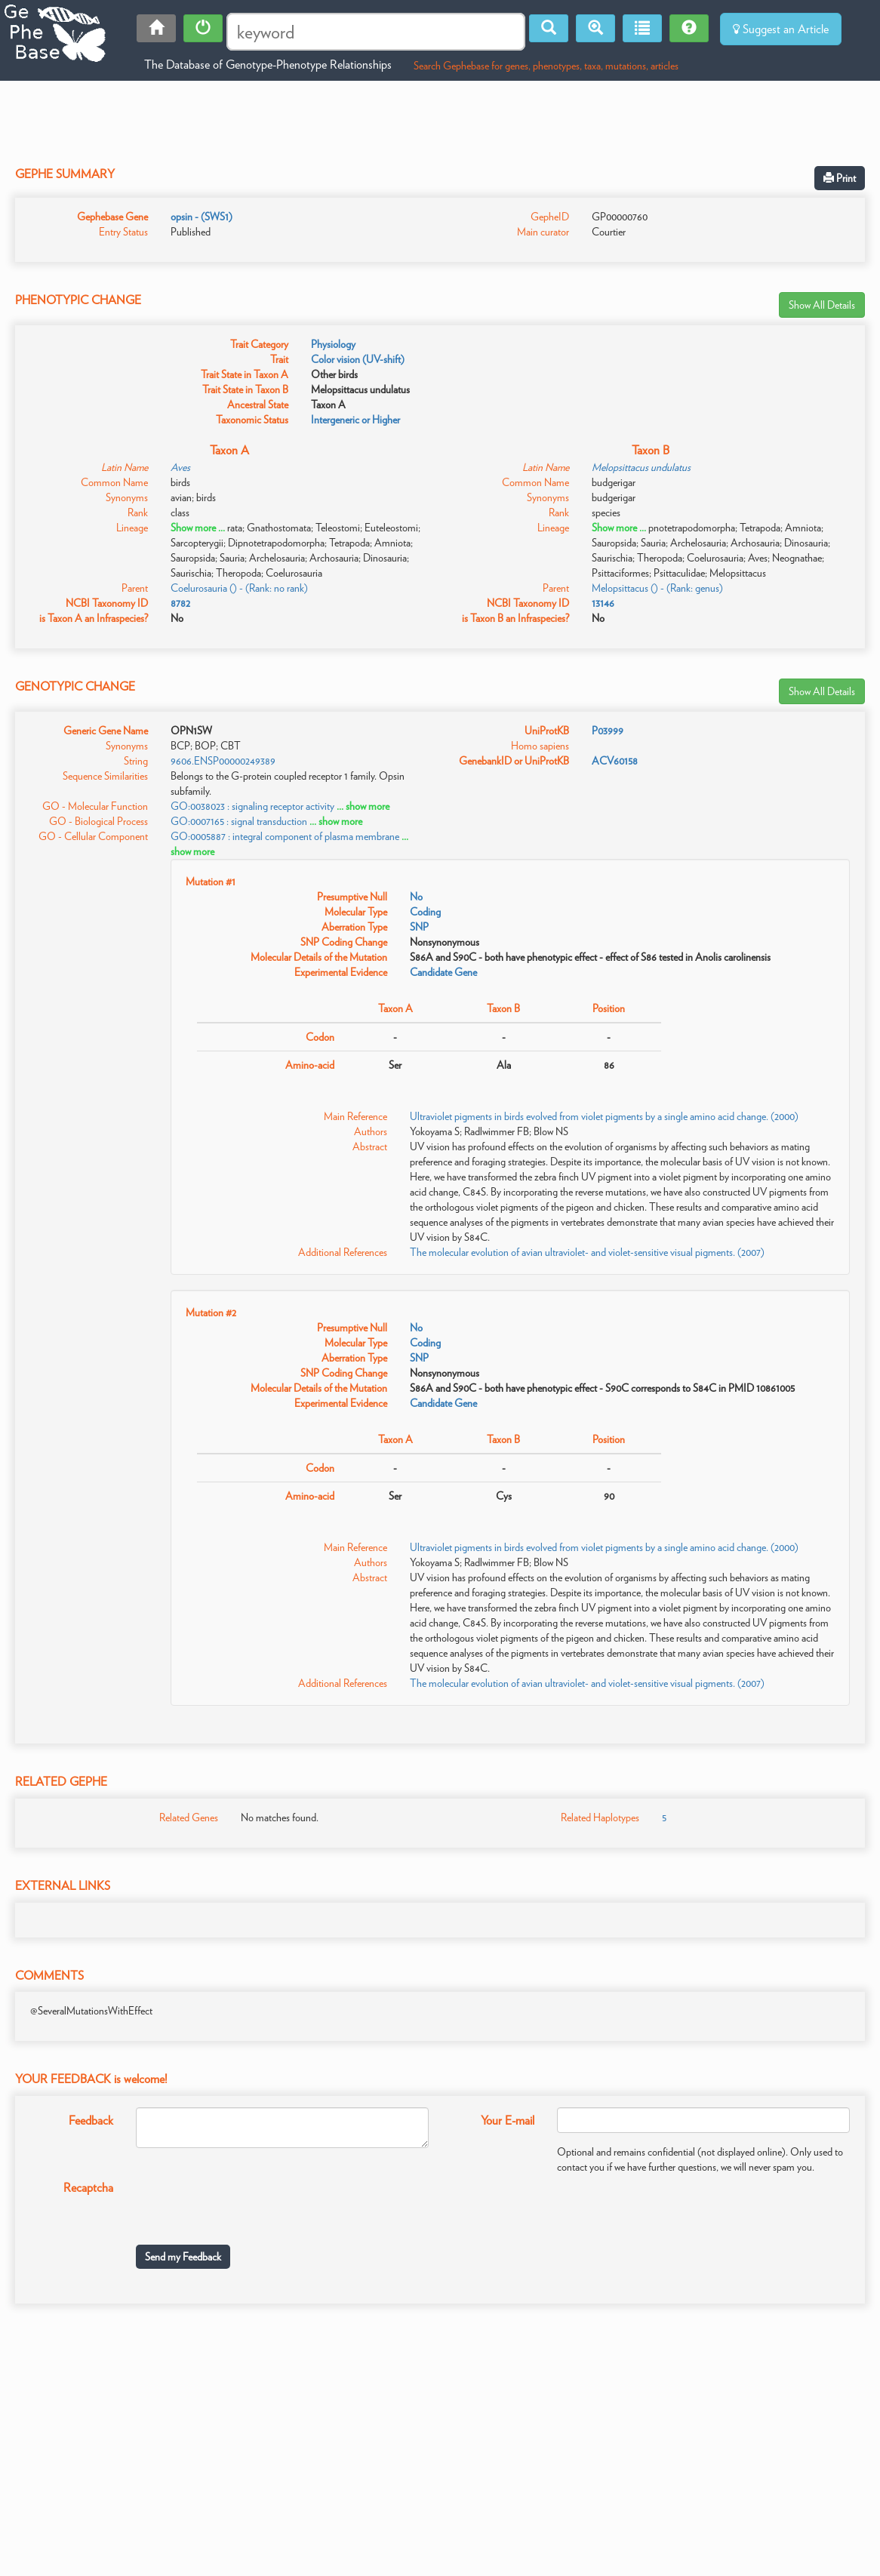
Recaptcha (88, 2188)
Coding (425, 912)
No (416, 897)
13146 (603, 603)
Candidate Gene (443, 972)
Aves (180, 467)
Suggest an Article (781, 29)
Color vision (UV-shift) (358, 359)
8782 (180, 603)
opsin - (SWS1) (201, 217)
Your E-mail (507, 2120)
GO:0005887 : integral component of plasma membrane (285, 836)
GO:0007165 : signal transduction (239, 821)
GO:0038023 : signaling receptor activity (252, 806)
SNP (419, 927)
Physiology (333, 344)
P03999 (607, 731)
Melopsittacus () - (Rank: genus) (657, 588)
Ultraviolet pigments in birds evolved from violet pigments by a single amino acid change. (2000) (604, 1116)
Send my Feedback (183, 2257)
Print (839, 178)
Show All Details (822, 305)
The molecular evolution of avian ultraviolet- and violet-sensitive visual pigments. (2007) (587, 1252)
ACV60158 (615, 761)
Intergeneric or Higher (355, 420)
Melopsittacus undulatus (641, 467)
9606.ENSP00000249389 (223, 761)
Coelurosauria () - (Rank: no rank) (239, 588)
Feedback (91, 2120)
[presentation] (250, 2203)
